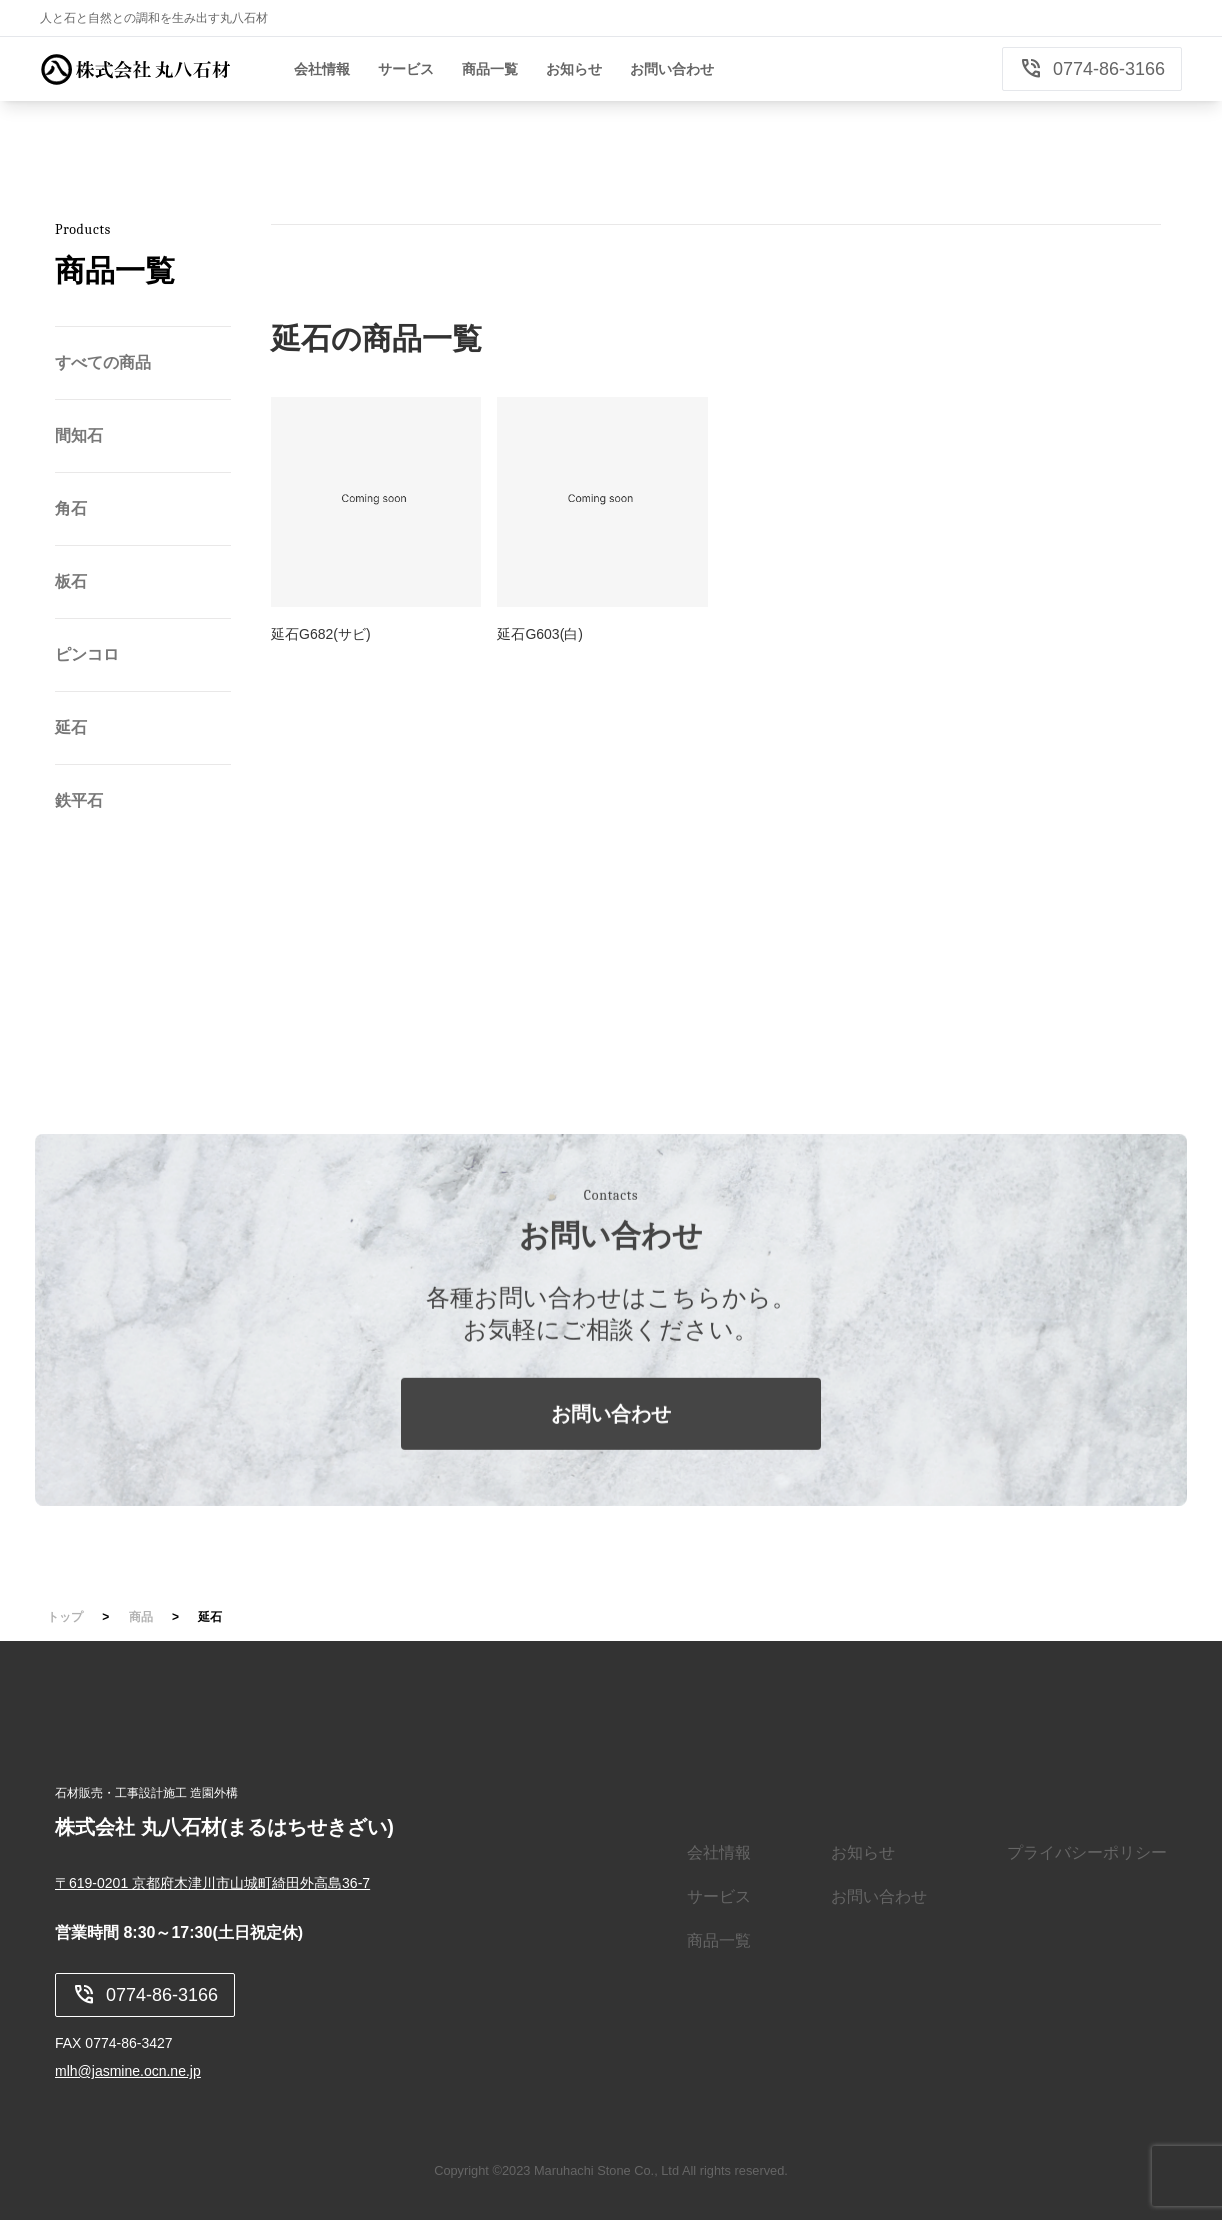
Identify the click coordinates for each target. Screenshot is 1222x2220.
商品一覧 (719, 1940)
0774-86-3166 (1092, 69)
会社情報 (719, 1852)
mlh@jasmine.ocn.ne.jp (128, 2071)
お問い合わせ (611, 1436)
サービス (719, 1896)
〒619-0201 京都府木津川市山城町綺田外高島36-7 (212, 1883)
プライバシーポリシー (1087, 1852)
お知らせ (863, 1852)
